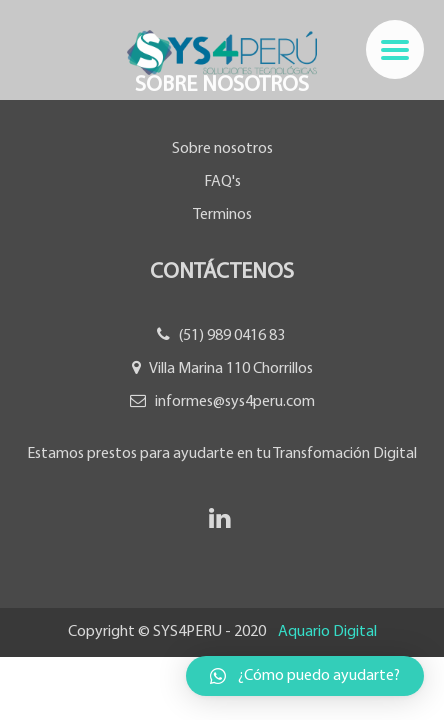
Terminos (222, 215)
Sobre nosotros (222, 149)
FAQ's (222, 182)
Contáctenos (222, 272)
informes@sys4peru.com (235, 402)
